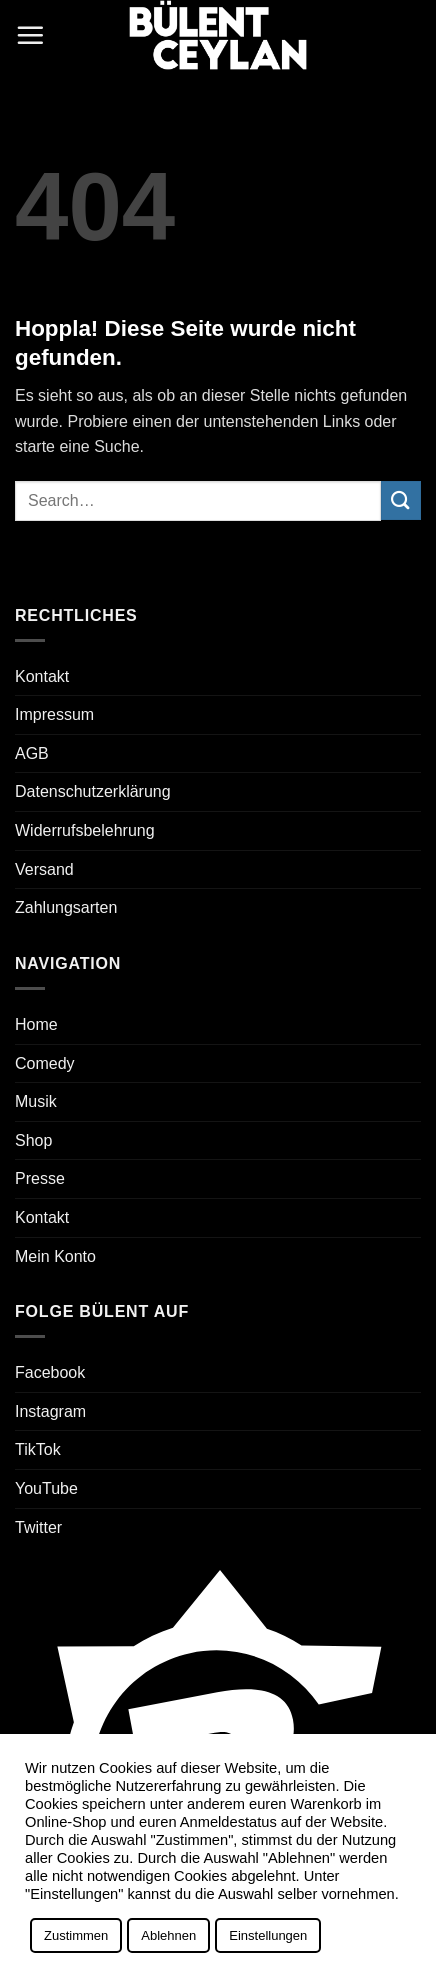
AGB (32, 753)
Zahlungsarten (66, 907)
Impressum (54, 714)
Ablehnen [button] (168, 1935)
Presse (40, 1178)
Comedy (45, 1063)
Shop (33, 1140)
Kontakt (42, 676)
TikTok (38, 1449)
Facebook (50, 1372)
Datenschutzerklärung (93, 791)
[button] (30, 35)
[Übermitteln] (401, 500)
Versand (44, 869)
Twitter (38, 1527)
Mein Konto (55, 1256)
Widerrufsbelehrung (85, 830)
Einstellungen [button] (268, 1935)
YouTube (46, 1488)
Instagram (50, 1411)
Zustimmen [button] (76, 1935)
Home (36, 1024)
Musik (36, 1101)
